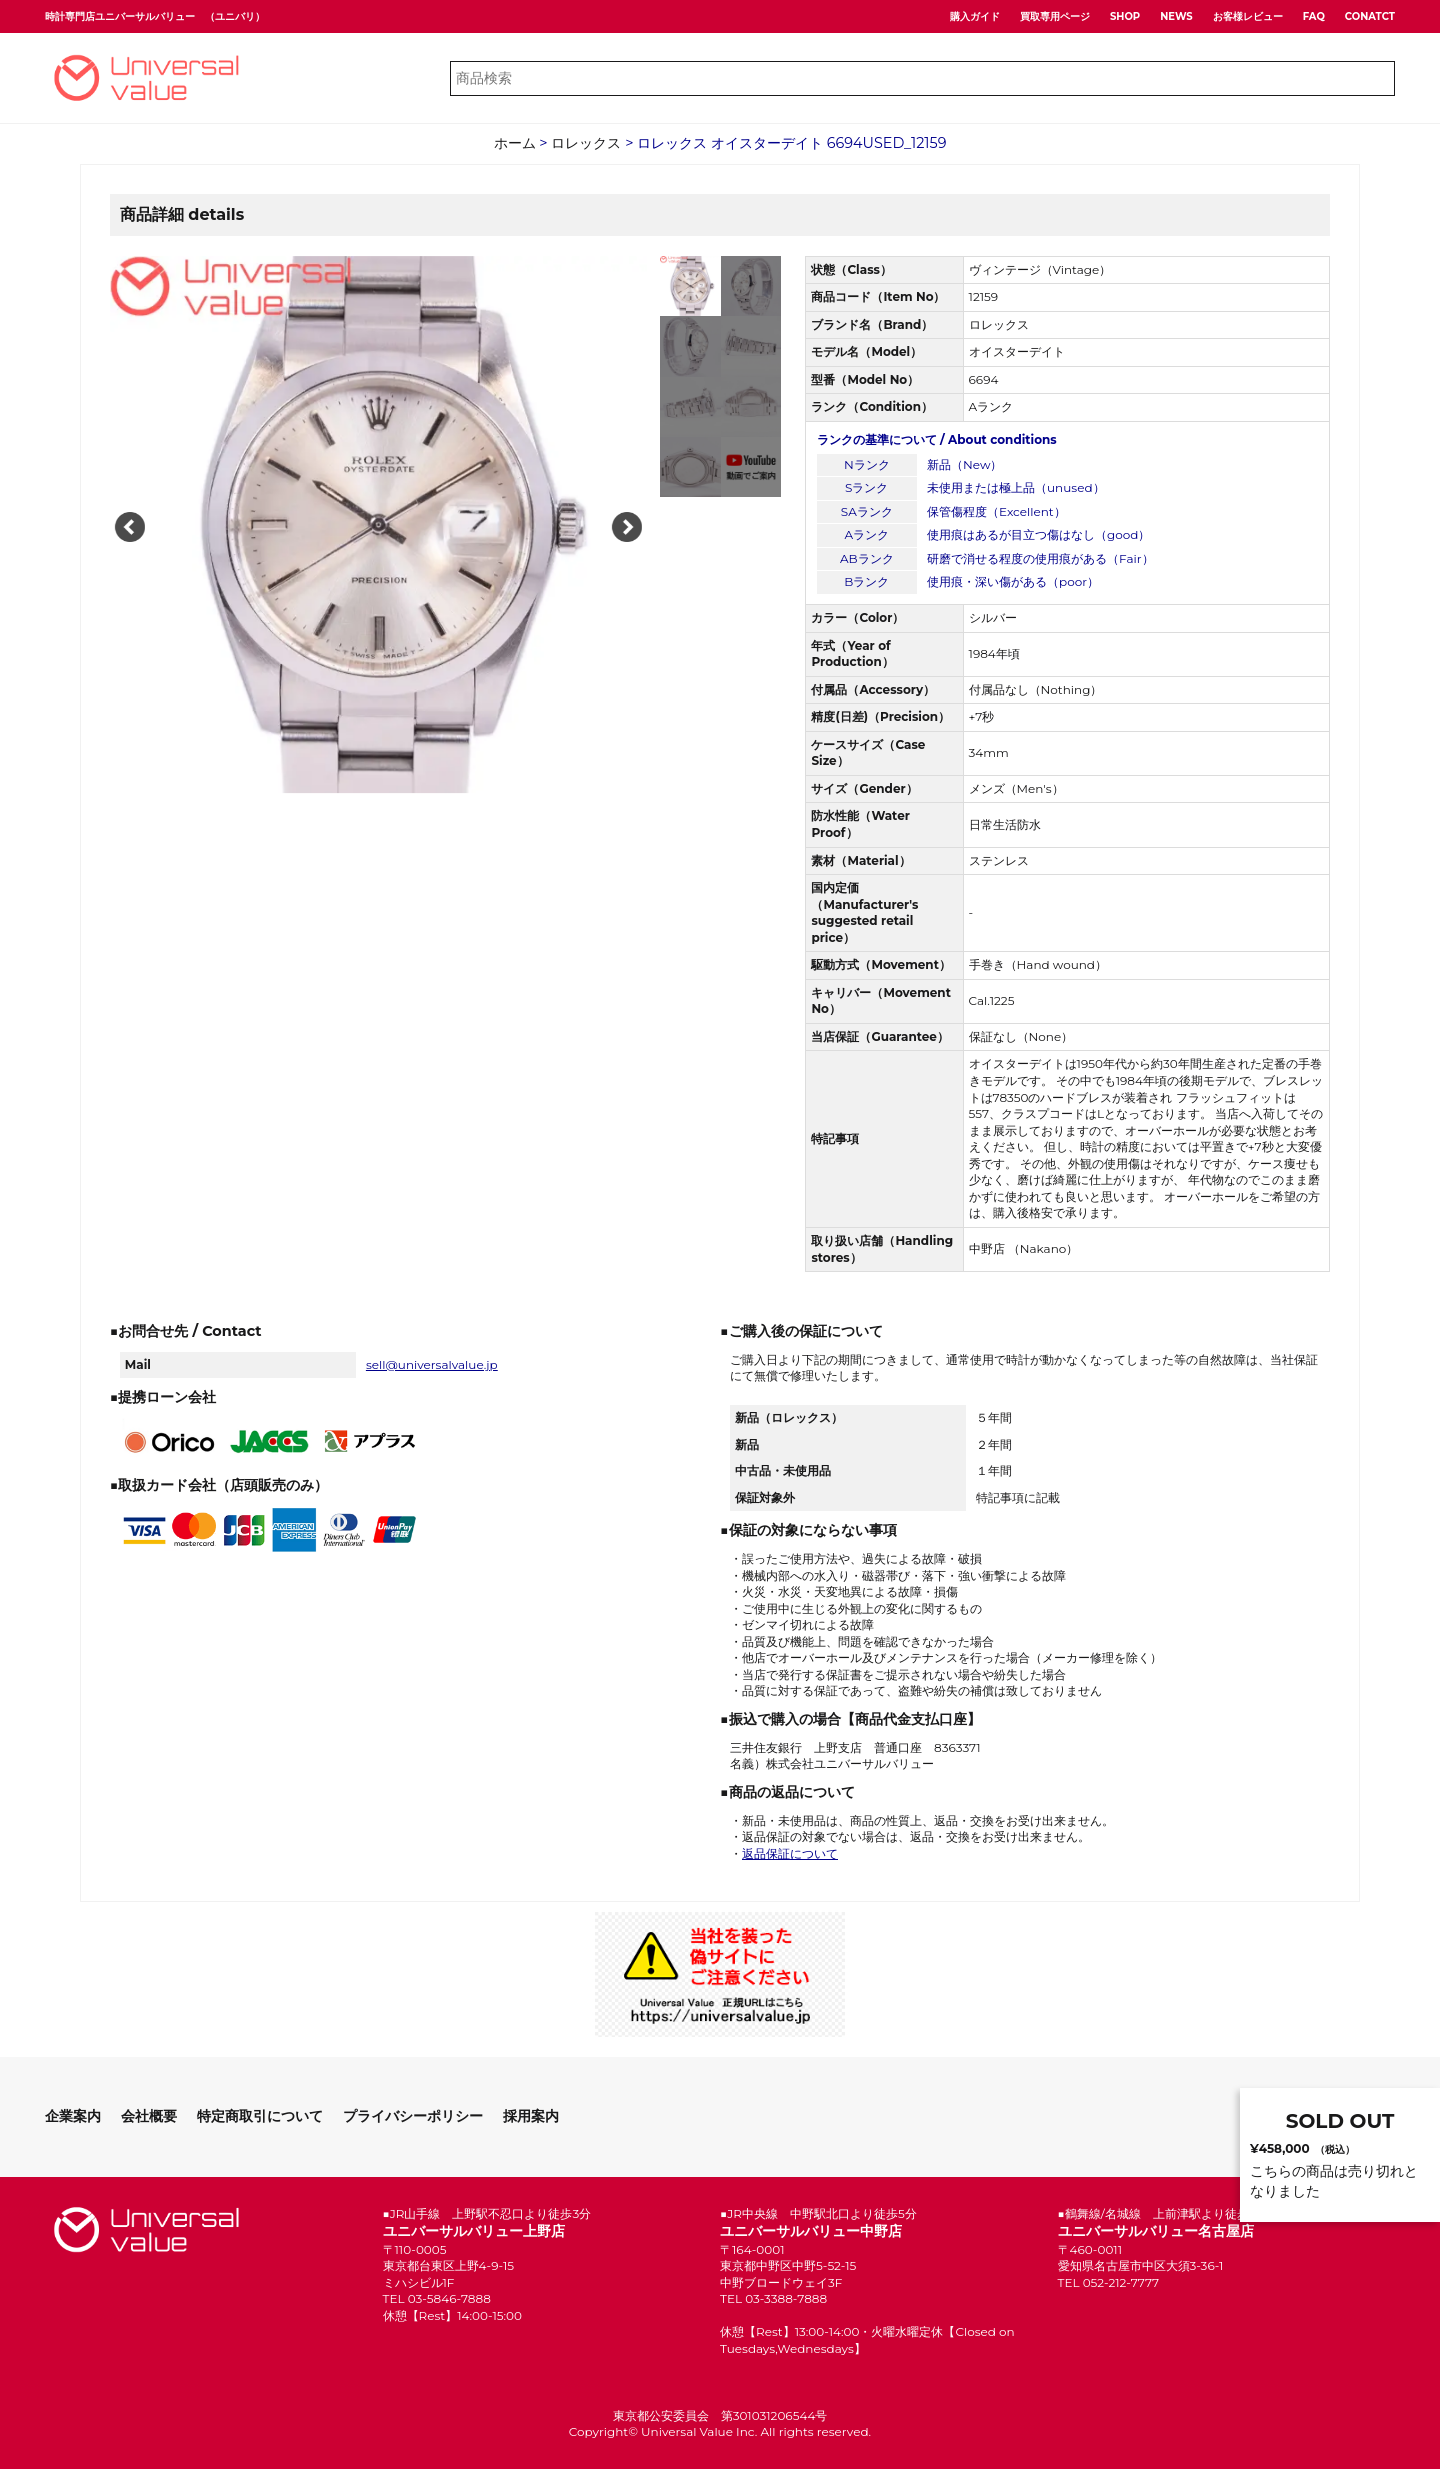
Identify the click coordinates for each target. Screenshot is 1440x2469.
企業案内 (73, 2116)
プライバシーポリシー (413, 2116)
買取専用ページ (1055, 16)
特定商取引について (260, 2116)
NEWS (1176, 16)
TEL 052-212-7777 (1109, 2282)
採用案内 (531, 2116)
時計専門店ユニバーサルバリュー (120, 16)
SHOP (1125, 16)
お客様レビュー (1248, 16)
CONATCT (1370, 16)
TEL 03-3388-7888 (773, 2298)
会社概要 (149, 2116)
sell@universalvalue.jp (432, 1364)
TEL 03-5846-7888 (437, 2298)
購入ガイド (975, 16)
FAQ (1314, 16)
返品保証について (790, 1853)
